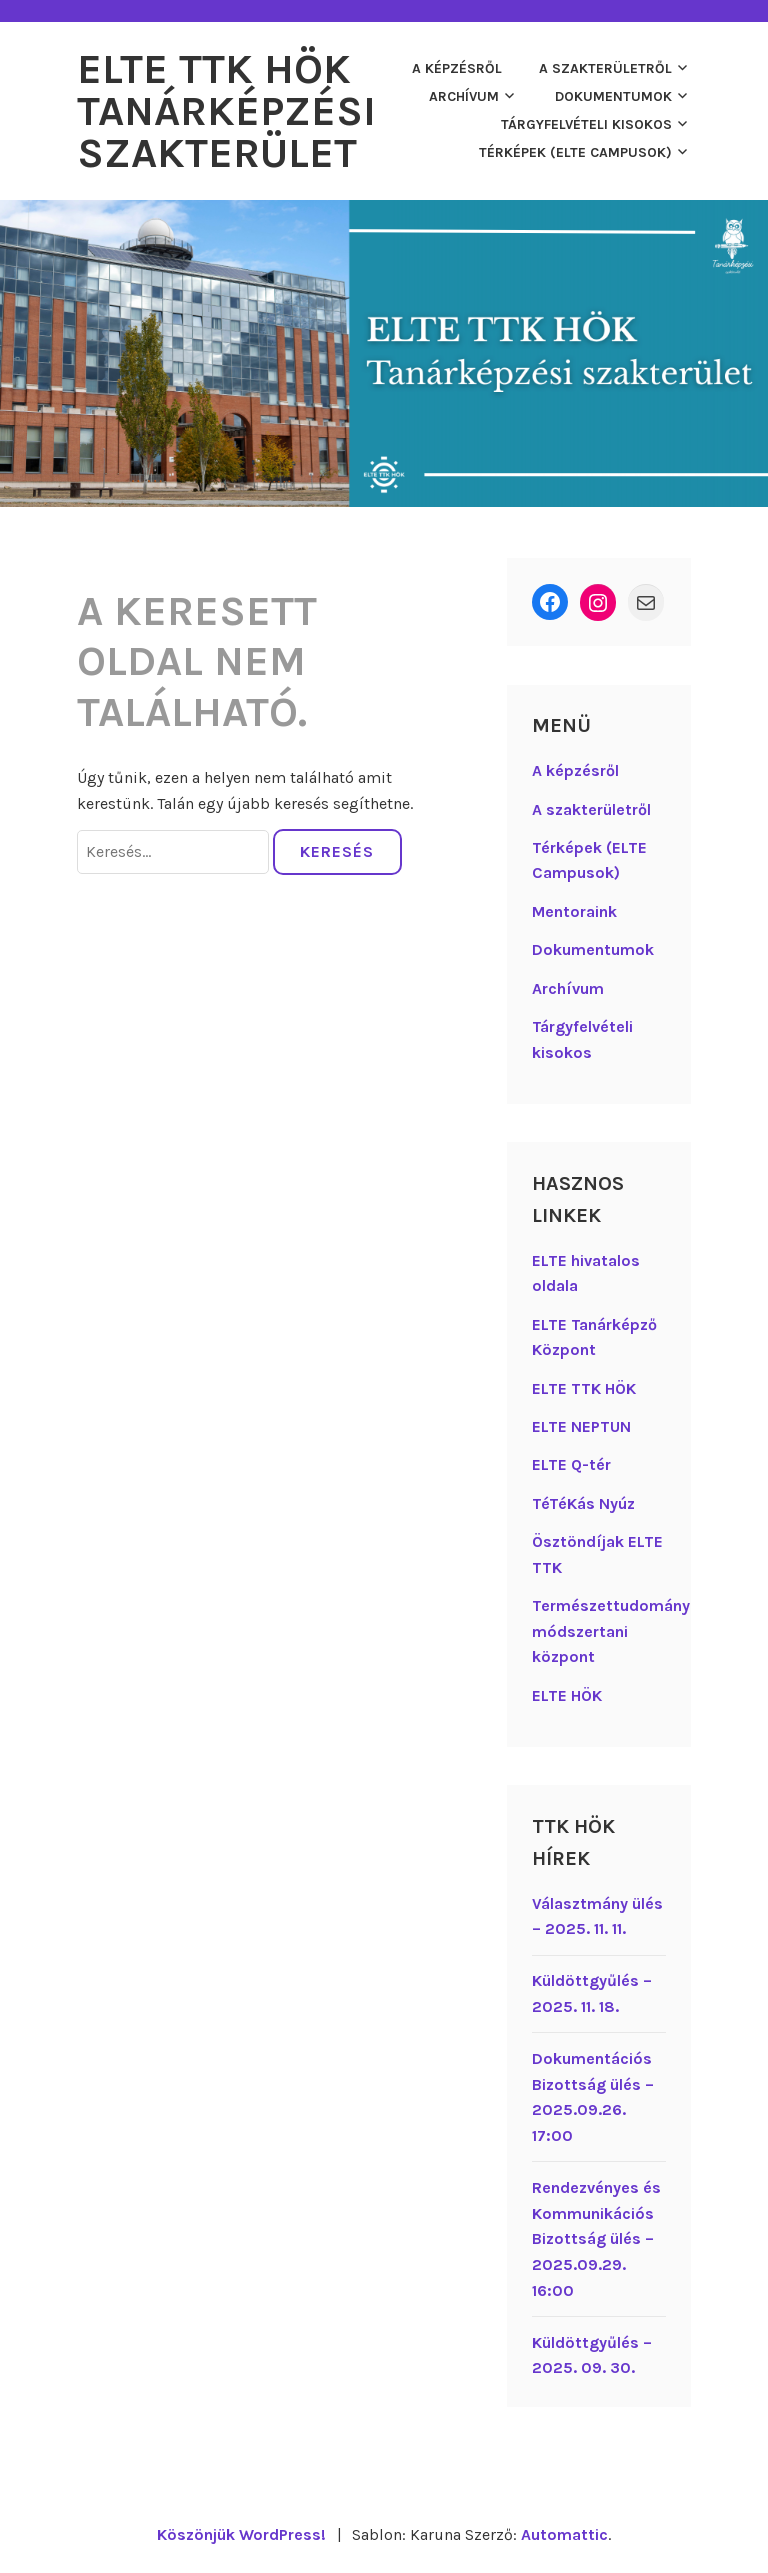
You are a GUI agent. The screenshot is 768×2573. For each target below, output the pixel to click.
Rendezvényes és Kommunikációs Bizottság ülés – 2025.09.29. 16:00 (596, 2238)
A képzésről (457, 68)
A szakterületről (605, 68)
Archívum (464, 96)
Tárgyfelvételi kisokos (586, 124)
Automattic (564, 2534)
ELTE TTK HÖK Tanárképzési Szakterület (226, 111)
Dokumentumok (613, 96)
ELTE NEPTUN (581, 1426)
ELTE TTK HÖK (584, 1388)
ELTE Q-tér (571, 1464)
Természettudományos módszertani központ (620, 1631)
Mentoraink (574, 911)
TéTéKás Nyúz (583, 1503)
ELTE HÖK (567, 1695)
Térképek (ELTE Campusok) (575, 152)
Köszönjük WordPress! (241, 2534)
